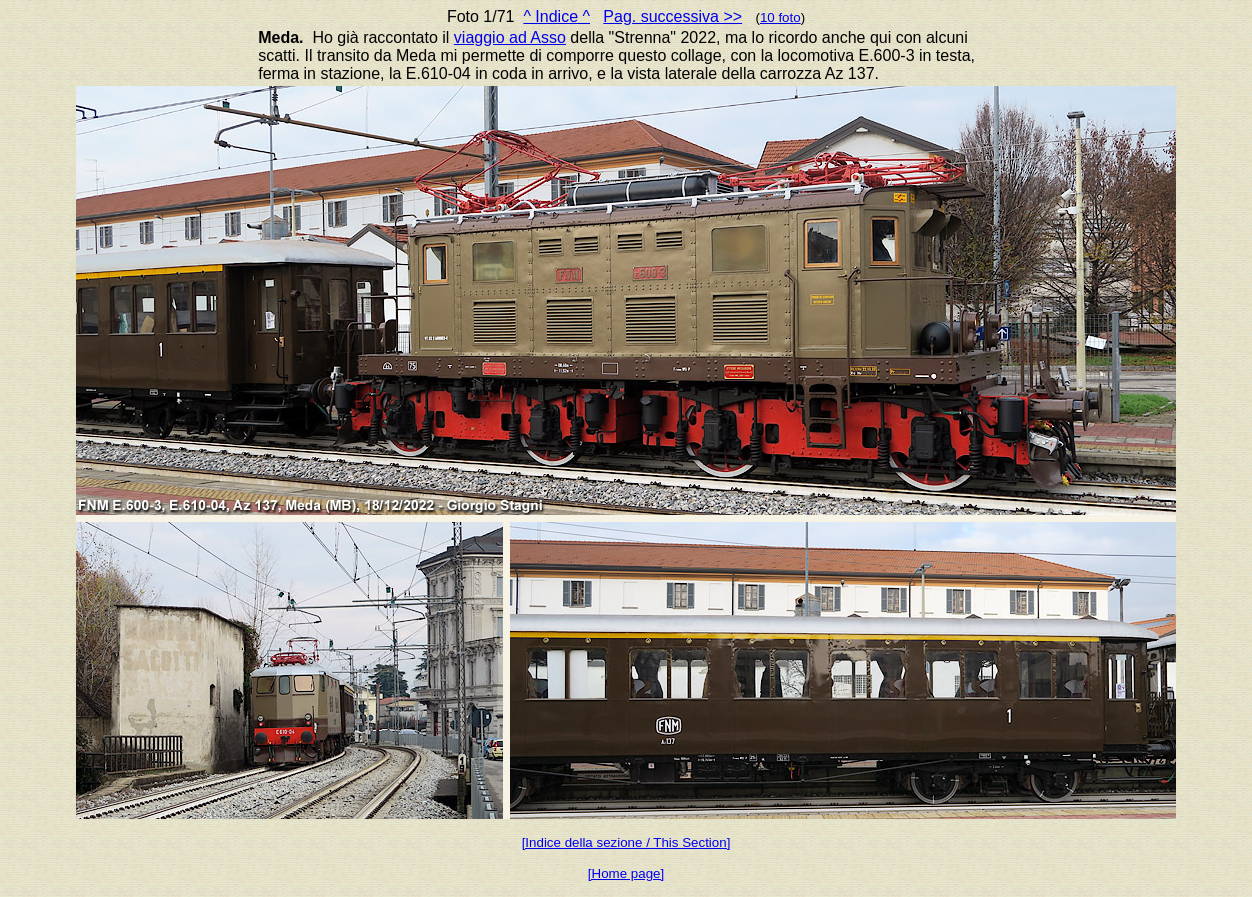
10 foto (780, 17)
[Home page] (626, 873)
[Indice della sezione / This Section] (626, 842)
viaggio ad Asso (510, 37)
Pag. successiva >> (672, 16)
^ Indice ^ (556, 16)
